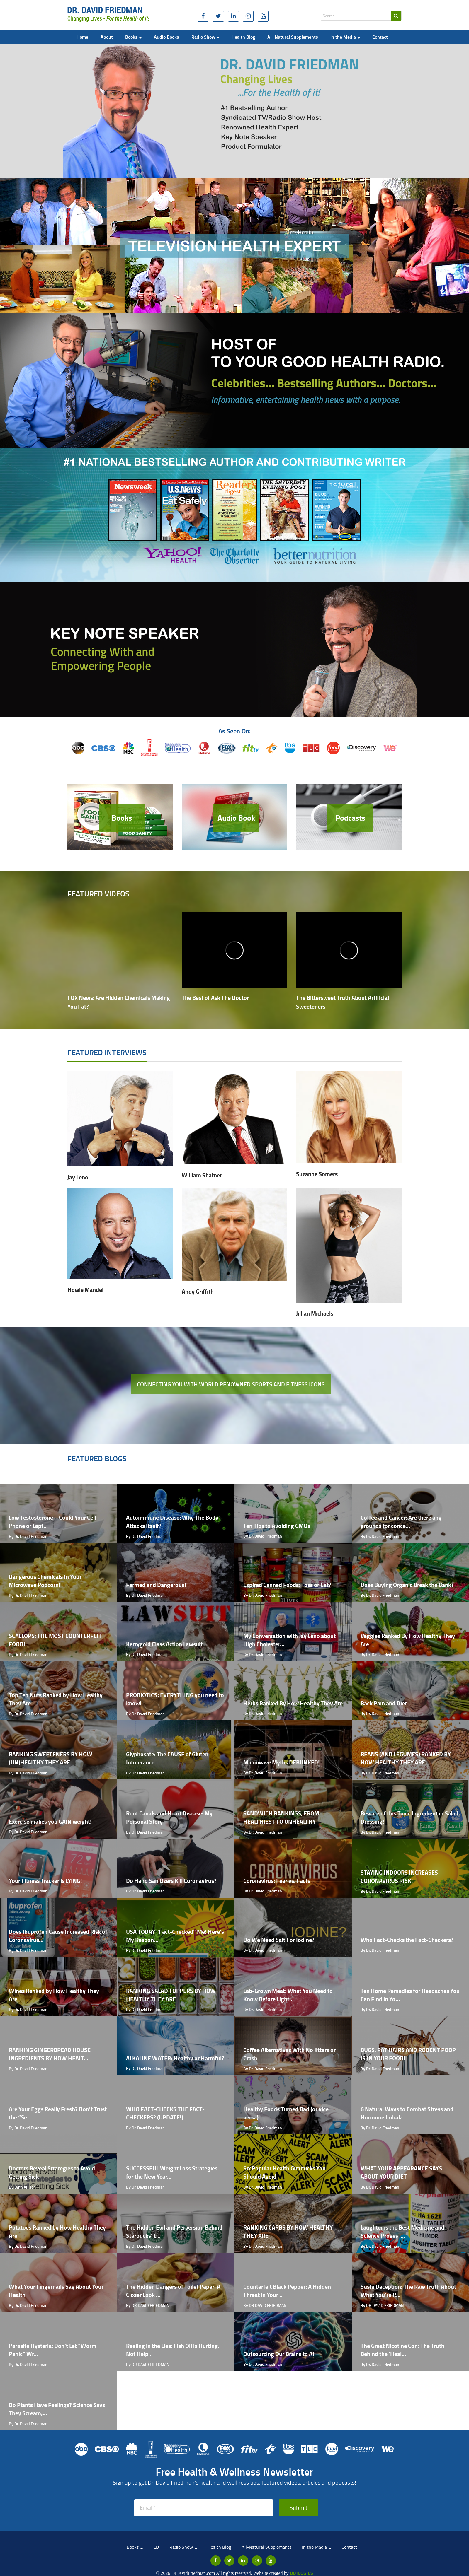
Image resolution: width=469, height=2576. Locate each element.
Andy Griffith (198, 1291)
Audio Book (236, 817)
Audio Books (166, 36)
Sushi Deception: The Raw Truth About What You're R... (408, 2290)
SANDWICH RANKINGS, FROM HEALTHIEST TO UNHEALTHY (281, 1817)
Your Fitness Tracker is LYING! (45, 1880)
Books (133, 36)
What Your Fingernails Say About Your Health (56, 2290)
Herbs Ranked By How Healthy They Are (293, 1703)
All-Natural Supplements (292, 36)
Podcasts (350, 817)
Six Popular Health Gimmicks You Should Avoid (284, 2172)
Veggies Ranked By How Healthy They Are (408, 1640)
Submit (298, 2507)
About (107, 36)
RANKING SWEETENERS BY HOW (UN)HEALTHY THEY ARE (50, 1758)
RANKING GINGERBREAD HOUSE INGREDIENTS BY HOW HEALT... (50, 2054)
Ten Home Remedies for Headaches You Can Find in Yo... (410, 1994)
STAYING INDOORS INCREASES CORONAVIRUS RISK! (399, 1876)
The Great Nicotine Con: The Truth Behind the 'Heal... (402, 2349)
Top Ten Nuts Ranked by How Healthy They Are (56, 1699)
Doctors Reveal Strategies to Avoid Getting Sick (52, 2172)
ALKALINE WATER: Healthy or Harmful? (175, 2058)
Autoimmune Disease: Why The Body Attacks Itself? (172, 1521)
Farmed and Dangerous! (156, 1585)
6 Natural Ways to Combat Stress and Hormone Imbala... (407, 2113)
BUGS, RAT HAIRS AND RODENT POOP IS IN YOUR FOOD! (408, 2054)
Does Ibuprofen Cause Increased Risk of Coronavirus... (58, 1935)
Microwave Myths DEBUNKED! (281, 1762)
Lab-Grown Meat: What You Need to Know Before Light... (288, 1994)
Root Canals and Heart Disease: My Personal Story (169, 1817)
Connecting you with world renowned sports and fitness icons (231, 1384)
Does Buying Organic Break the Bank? (407, 1585)
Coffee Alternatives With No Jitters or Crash (289, 2054)
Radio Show (205, 36)
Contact (380, 36)
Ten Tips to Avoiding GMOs (276, 1525)
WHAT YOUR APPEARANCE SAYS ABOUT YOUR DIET (401, 2172)
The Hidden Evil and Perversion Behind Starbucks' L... (174, 2231)
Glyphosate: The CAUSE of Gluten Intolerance (167, 1758)
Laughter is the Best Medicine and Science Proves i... (402, 2231)
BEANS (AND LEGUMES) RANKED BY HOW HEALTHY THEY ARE (406, 1758)
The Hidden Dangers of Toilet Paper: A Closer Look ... (173, 2290)
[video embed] (120, 950)
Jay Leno (77, 1177)
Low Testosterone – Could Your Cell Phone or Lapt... (52, 1521)
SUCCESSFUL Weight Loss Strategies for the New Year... (171, 2172)
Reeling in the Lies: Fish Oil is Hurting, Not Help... (172, 2349)
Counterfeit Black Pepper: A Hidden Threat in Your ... (287, 2290)
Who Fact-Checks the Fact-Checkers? (407, 1940)
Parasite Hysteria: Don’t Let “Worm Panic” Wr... (52, 2349)
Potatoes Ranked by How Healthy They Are (57, 2231)
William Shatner (202, 1175)
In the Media (345, 36)
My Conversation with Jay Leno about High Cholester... (289, 1640)
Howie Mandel (85, 1289)
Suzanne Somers (317, 1174)
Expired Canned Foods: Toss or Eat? (287, 1585)
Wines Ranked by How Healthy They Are (54, 1994)
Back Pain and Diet (384, 1703)
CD (156, 2547)
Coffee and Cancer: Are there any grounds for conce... (401, 1521)
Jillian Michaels (314, 1313)
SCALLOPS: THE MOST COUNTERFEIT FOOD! (55, 1640)
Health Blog (243, 36)
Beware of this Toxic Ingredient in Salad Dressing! (409, 1817)
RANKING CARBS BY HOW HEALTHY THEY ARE (288, 2231)
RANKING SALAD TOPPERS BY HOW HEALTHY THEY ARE (171, 1994)
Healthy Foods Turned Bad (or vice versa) (286, 2113)
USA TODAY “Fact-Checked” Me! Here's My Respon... (175, 1935)
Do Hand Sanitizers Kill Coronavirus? (171, 1880)
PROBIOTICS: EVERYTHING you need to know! (175, 1699)
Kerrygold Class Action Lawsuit (164, 1644)
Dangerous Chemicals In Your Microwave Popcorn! (45, 1580)
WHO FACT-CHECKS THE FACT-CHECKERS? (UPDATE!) (165, 2113)
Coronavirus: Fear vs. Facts (276, 1880)
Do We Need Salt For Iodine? (279, 1940)
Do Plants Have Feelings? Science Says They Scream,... (57, 2409)
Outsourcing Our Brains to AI (278, 2354)
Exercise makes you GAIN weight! (50, 1821)
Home (82, 36)
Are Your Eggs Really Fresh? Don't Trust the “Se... (58, 2113)
